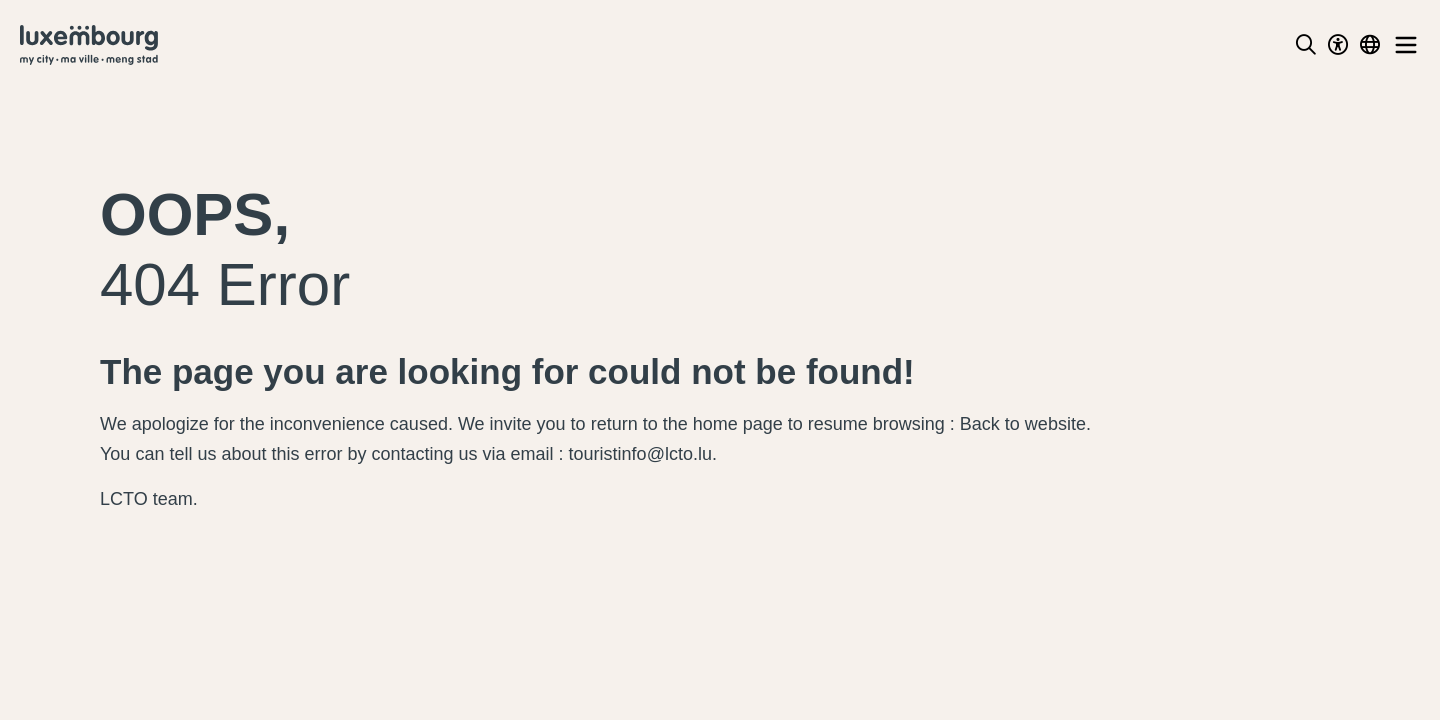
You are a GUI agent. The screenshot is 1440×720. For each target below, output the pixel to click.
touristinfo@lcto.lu (640, 454)
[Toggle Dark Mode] (1338, 45)
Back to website (1023, 424)
